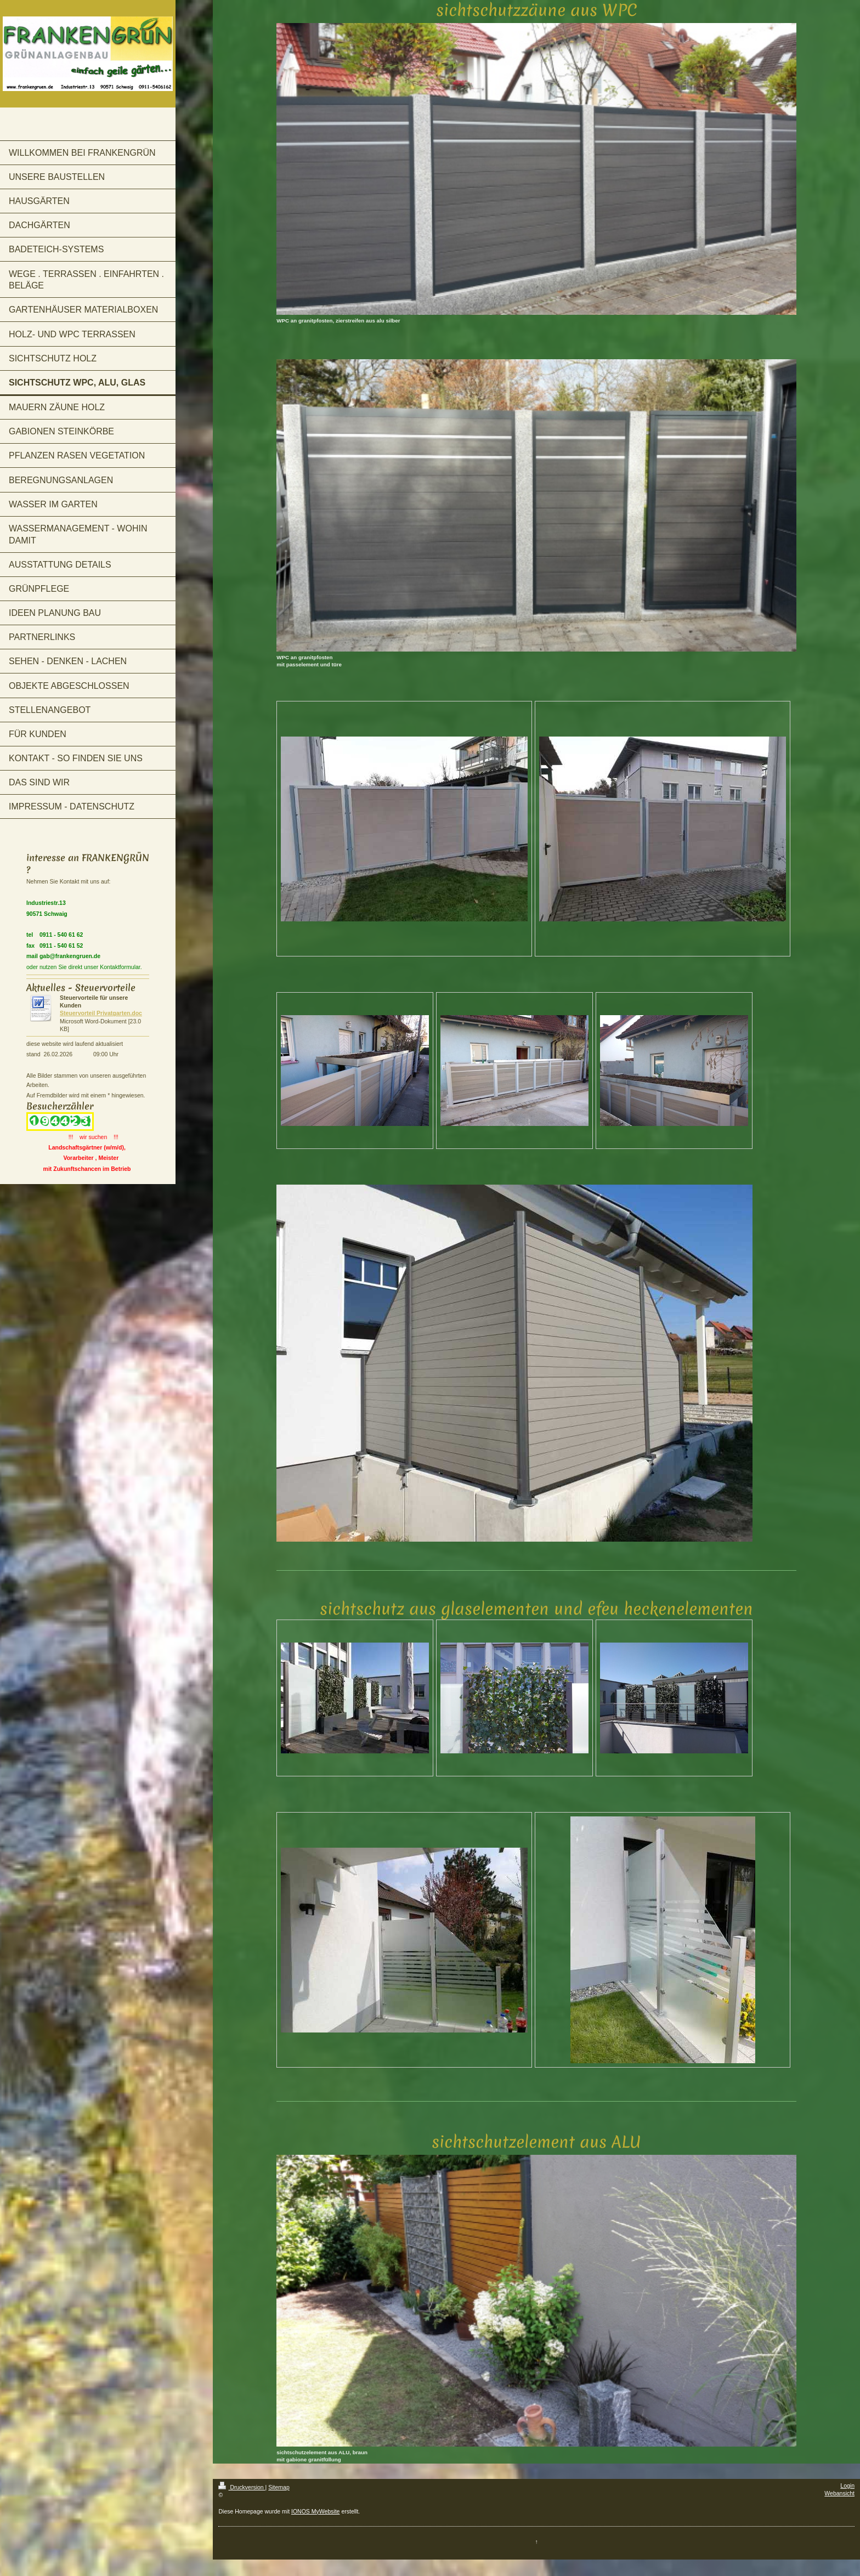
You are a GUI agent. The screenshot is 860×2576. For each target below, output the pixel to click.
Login (847, 2485)
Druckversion (241, 2487)
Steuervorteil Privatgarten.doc (101, 1013)
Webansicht (839, 2493)
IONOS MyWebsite (315, 2511)
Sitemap (279, 2487)
